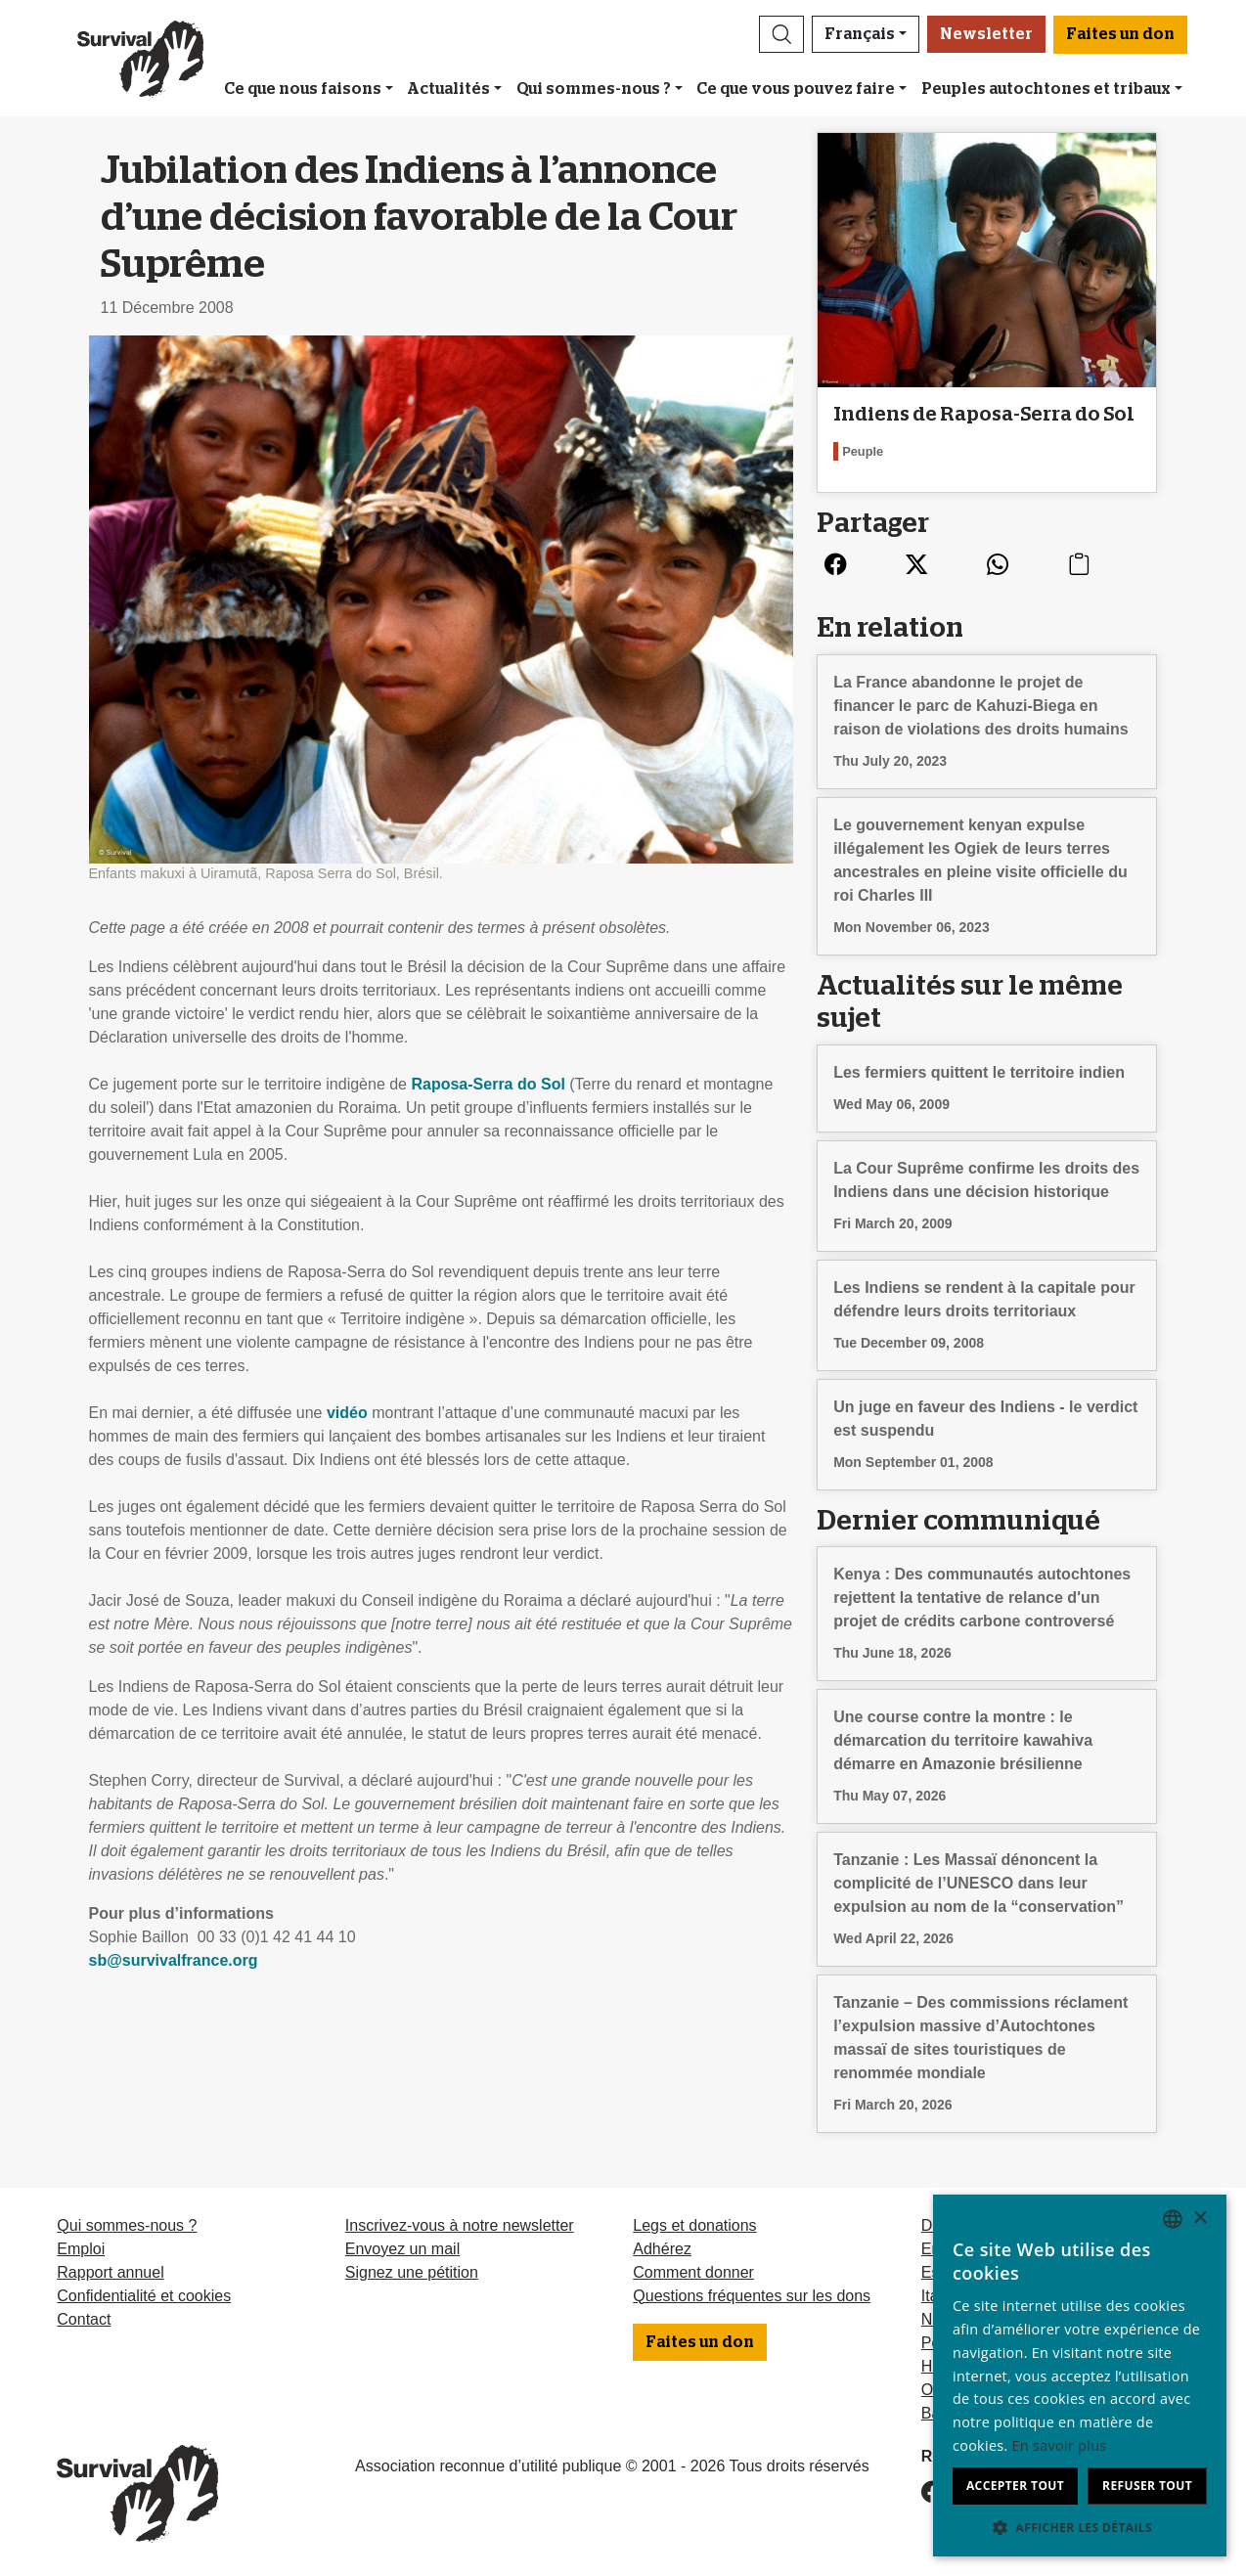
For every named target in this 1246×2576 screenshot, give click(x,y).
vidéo (347, 1412)
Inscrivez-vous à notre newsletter (459, 2225)
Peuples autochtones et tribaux (1046, 89)
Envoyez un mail (402, 2249)
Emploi (81, 2249)
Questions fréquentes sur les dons (751, 2295)
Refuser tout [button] (1147, 2485)
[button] (781, 34)
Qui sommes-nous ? (593, 89)
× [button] (1199, 2218)
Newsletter (986, 34)
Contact (84, 2319)
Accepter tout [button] (1015, 2485)
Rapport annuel (110, 2272)
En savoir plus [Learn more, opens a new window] (1059, 2445)
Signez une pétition (411, 2272)
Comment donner (693, 2272)
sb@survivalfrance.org (173, 1960)
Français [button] (859, 34)
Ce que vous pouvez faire (795, 89)
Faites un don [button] (1120, 34)
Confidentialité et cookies (144, 2295)
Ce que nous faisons (302, 89)
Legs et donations (694, 2225)
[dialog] (1079, 2375)
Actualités (448, 89)
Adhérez (662, 2249)
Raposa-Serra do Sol (487, 1084)
